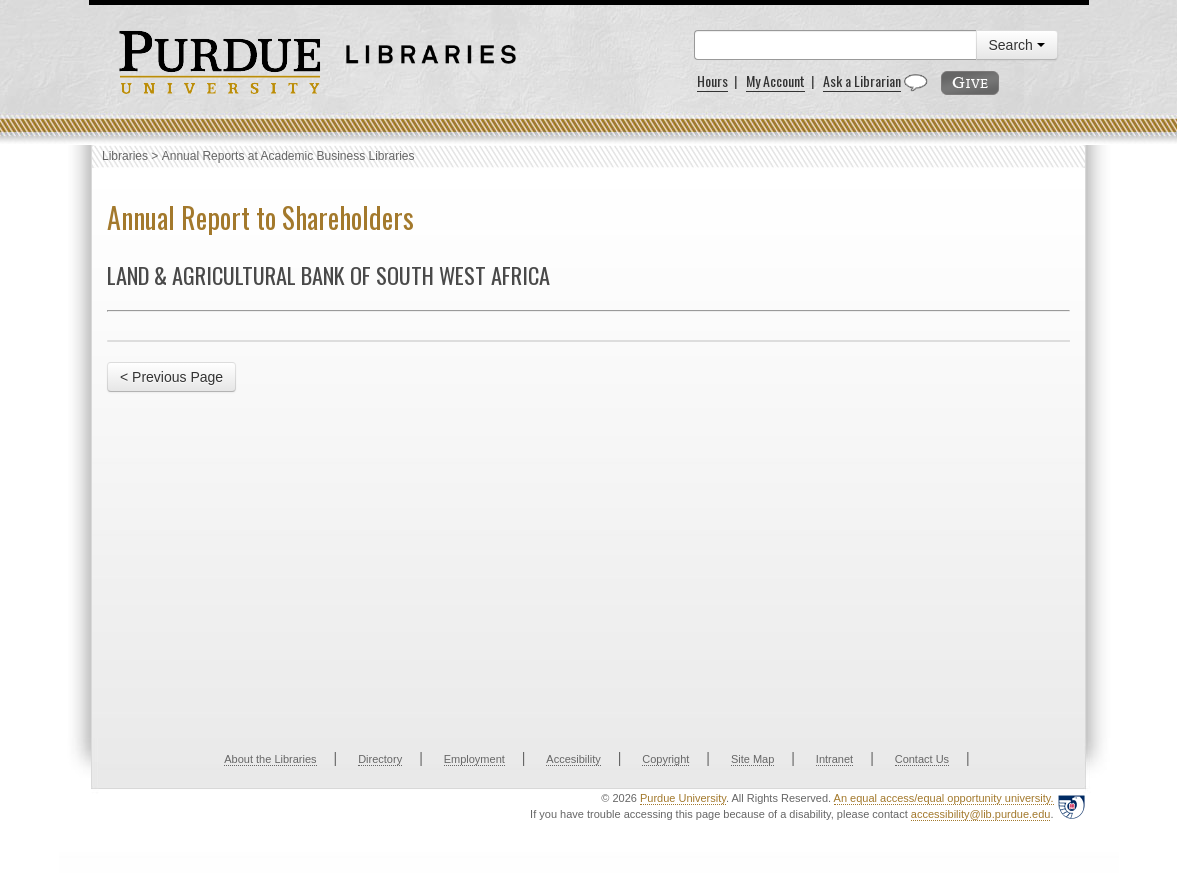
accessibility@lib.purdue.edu (981, 814)
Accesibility (573, 759)
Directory (380, 759)
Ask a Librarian (862, 80)
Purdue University (683, 798)
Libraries (125, 156)
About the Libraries (270, 759)
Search (1017, 45)
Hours (712, 80)
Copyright (665, 759)
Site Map (752, 759)
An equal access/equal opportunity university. (944, 798)
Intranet (834, 759)
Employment (474, 759)
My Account (775, 80)
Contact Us (922, 759)
